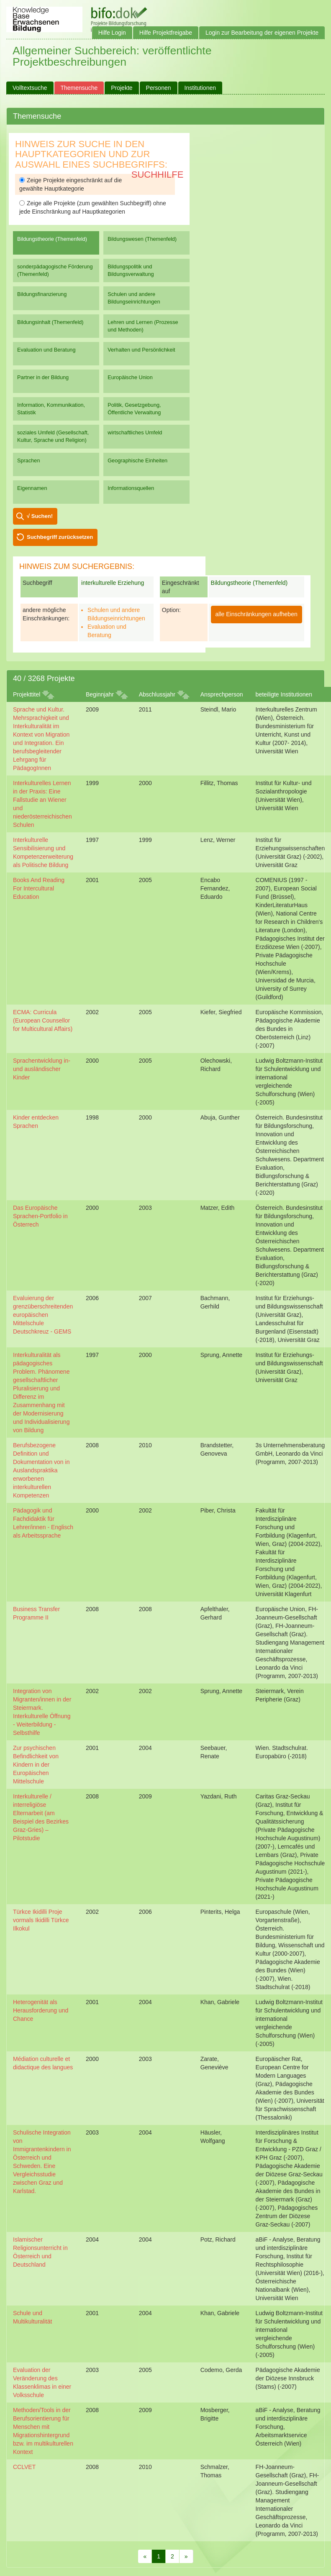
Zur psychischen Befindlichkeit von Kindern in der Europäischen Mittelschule (36, 1765)
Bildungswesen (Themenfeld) (142, 239)
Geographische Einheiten (137, 460)
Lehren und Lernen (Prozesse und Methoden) (143, 326)
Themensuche (79, 87)
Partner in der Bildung (43, 377)
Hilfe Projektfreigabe (165, 32)
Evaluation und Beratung (46, 350)
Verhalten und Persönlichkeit (141, 350)
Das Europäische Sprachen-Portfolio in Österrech (40, 1216)
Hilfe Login (112, 32)
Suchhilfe (157, 174)
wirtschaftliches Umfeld (135, 432)
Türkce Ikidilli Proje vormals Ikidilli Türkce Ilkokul (41, 1920)
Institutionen (200, 87)
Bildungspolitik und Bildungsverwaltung (131, 270)
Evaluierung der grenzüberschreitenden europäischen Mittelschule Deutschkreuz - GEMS (43, 1315)
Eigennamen (32, 488)
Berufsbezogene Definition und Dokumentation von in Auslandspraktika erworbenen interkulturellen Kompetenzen (41, 1470)
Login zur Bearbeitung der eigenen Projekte (261, 32)
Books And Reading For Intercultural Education (38, 888)
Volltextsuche (30, 87)
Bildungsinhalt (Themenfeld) (50, 322)
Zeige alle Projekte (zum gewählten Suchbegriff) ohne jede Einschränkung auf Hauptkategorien (92, 207)
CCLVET (24, 2467)
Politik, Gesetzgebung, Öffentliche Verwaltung (134, 409)
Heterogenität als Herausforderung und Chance (40, 2010)
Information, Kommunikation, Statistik (51, 409)
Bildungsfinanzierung (42, 294)
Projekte (121, 87)
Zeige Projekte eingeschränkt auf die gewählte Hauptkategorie (70, 184)
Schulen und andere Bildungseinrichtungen (134, 298)
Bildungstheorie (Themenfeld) (52, 239)
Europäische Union (130, 377)
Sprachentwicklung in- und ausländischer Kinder (41, 1069)
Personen (158, 87)
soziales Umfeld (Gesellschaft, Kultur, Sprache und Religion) (53, 436)
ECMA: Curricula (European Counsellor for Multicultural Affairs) (42, 1020)
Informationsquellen (131, 488)
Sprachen (28, 460)
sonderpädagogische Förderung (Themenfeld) (55, 270)
